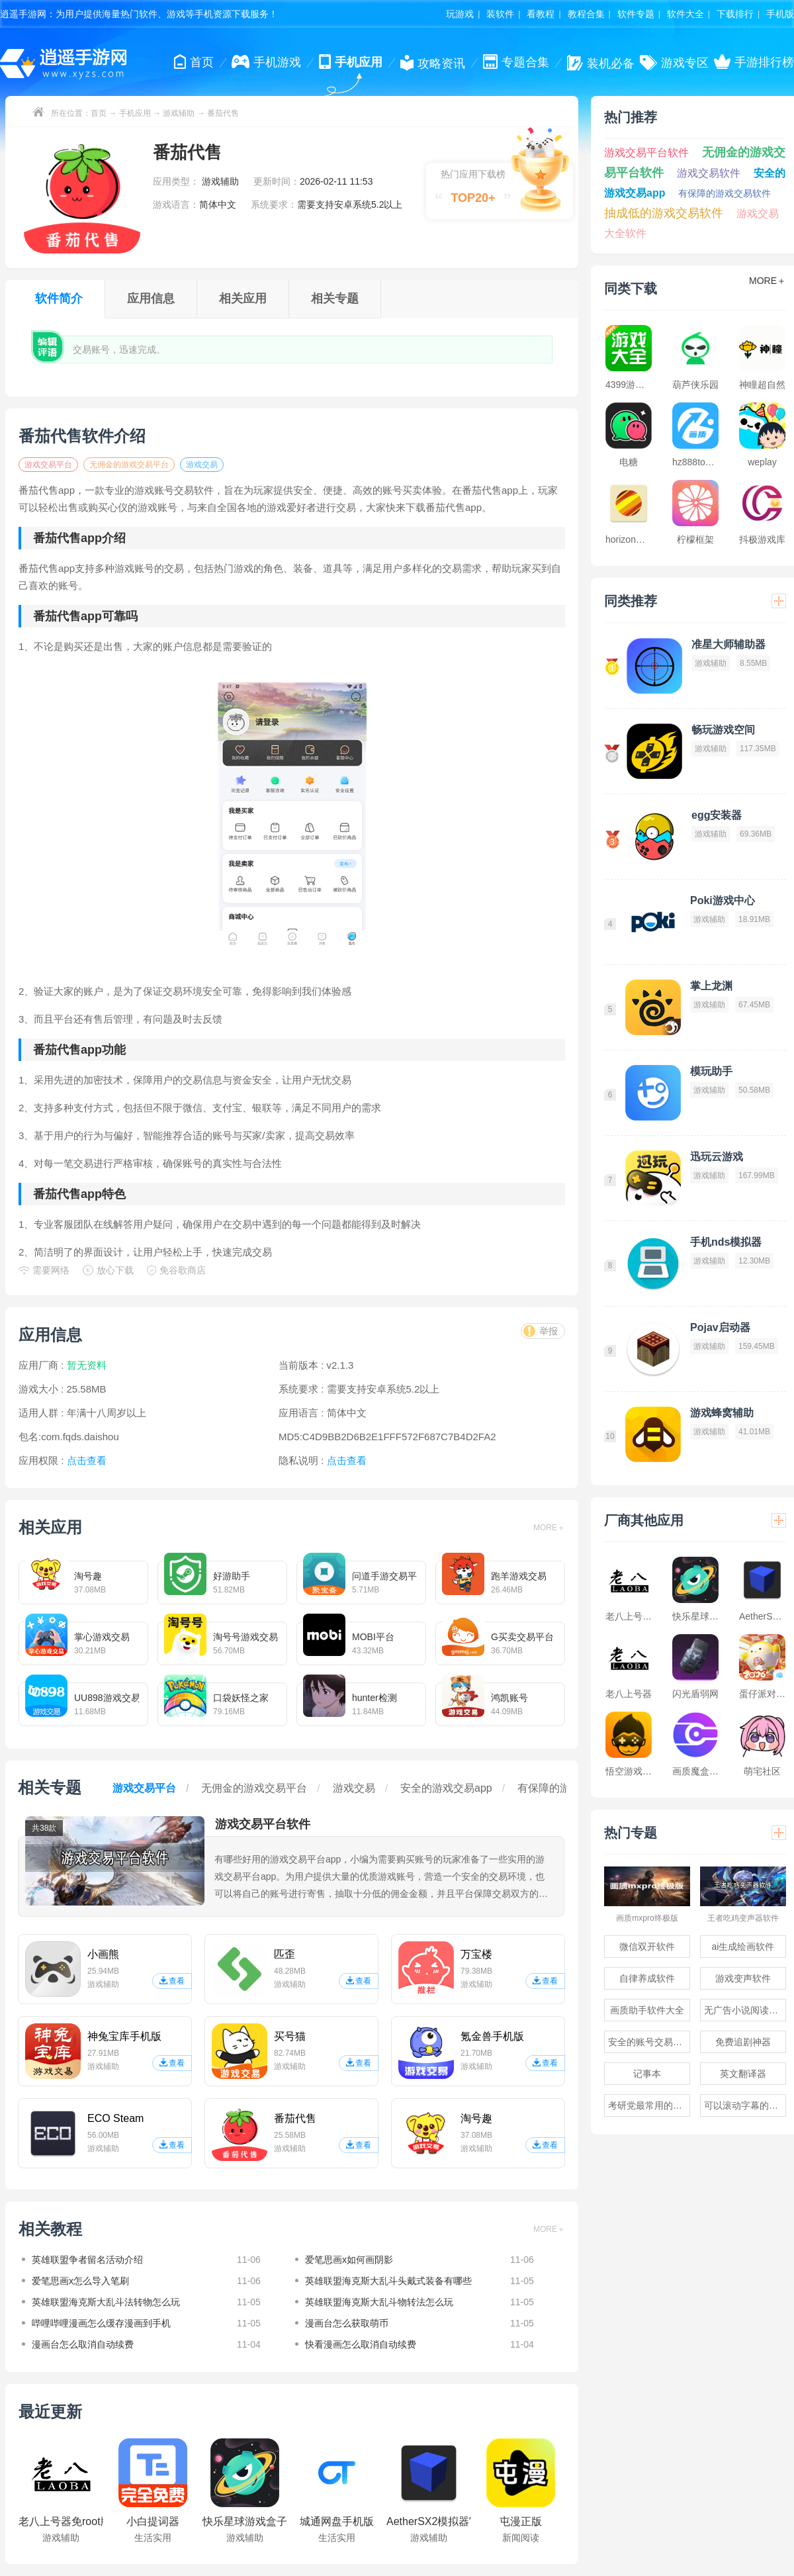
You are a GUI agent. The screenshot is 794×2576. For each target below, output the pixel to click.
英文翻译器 (743, 2073)
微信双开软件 (647, 1946)
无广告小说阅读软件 (745, 2010)
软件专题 (635, 14)
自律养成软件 (647, 1978)
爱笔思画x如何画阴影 (349, 2259)
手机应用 (135, 113)
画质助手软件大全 (647, 2010)
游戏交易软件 (708, 173)
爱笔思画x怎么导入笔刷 (80, 2281)
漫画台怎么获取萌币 (346, 2323)
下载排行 (735, 14)
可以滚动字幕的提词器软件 (745, 2105)
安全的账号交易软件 (649, 2042)
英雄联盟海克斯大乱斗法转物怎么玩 (106, 2302)
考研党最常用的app (648, 2105)
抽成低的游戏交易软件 (663, 213)
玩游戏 (460, 14)
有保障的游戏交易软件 (724, 193)
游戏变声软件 (743, 1978)
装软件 (500, 14)
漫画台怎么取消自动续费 (83, 2344)
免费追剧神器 (743, 2042)
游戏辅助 (179, 113)
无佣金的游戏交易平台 (129, 464)
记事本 (647, 2073)
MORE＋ (549, 1527)
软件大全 (685, 14)
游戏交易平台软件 (646, 152)
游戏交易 (202, 464)
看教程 (540, 14)
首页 (99, 113)
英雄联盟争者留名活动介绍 (87, 2259)
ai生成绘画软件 (743, 1946)
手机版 (780, 14)
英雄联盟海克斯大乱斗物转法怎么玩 (379, 2302)
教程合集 (586, 14)
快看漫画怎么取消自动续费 (360, 2344)
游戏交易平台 (48, 464)
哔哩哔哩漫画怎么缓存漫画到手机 (101, 2323)
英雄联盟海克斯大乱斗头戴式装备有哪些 (388, 2281)
